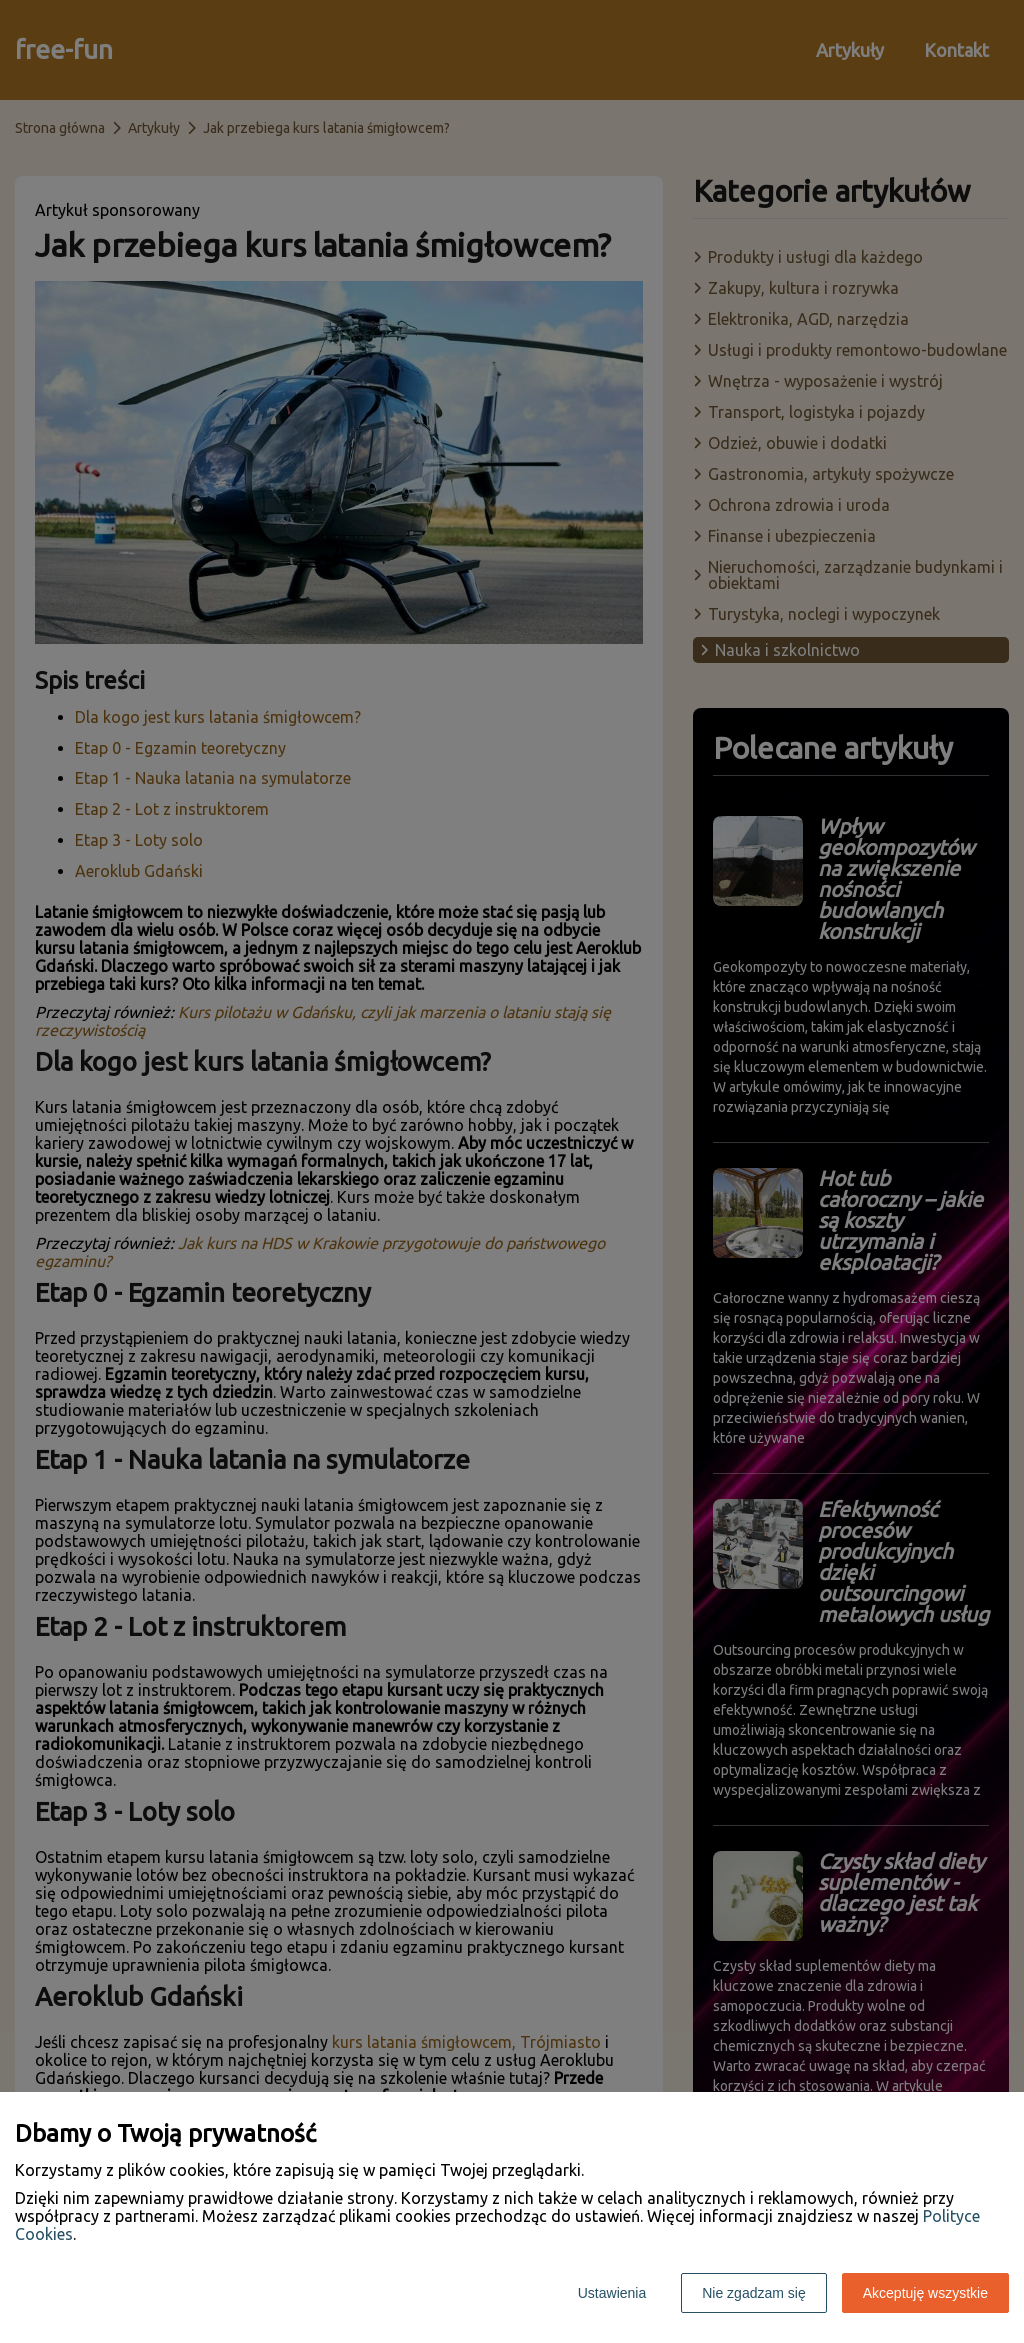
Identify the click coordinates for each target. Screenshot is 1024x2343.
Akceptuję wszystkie (925, 2293)
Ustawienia (612, 2293)
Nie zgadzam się (754, 2293)
